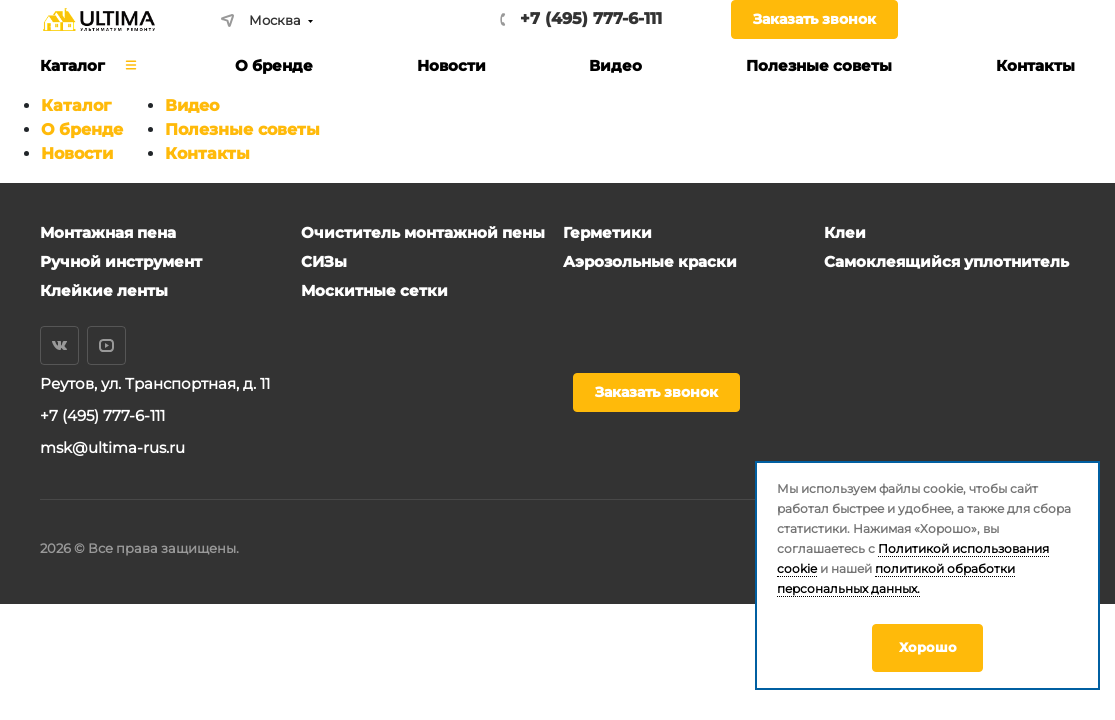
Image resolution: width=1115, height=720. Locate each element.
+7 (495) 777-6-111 (591, 18)
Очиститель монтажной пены (423, 232)
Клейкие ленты (104, 290)
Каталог (76, 105)
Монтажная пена (108, 232)
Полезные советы (242, 129)
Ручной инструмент (121, 261)
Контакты (207, 153)
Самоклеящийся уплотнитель (946, 261)
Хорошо (928, 647)
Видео (192, 105)
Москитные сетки (374, 290)
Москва (261, 20)
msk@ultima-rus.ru (112, 447)
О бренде (82, 129)
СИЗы (324, 261)
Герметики (607, 232)
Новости (77, 153)
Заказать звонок (814, 19)
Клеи (845, 232)
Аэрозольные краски (650, 261)
